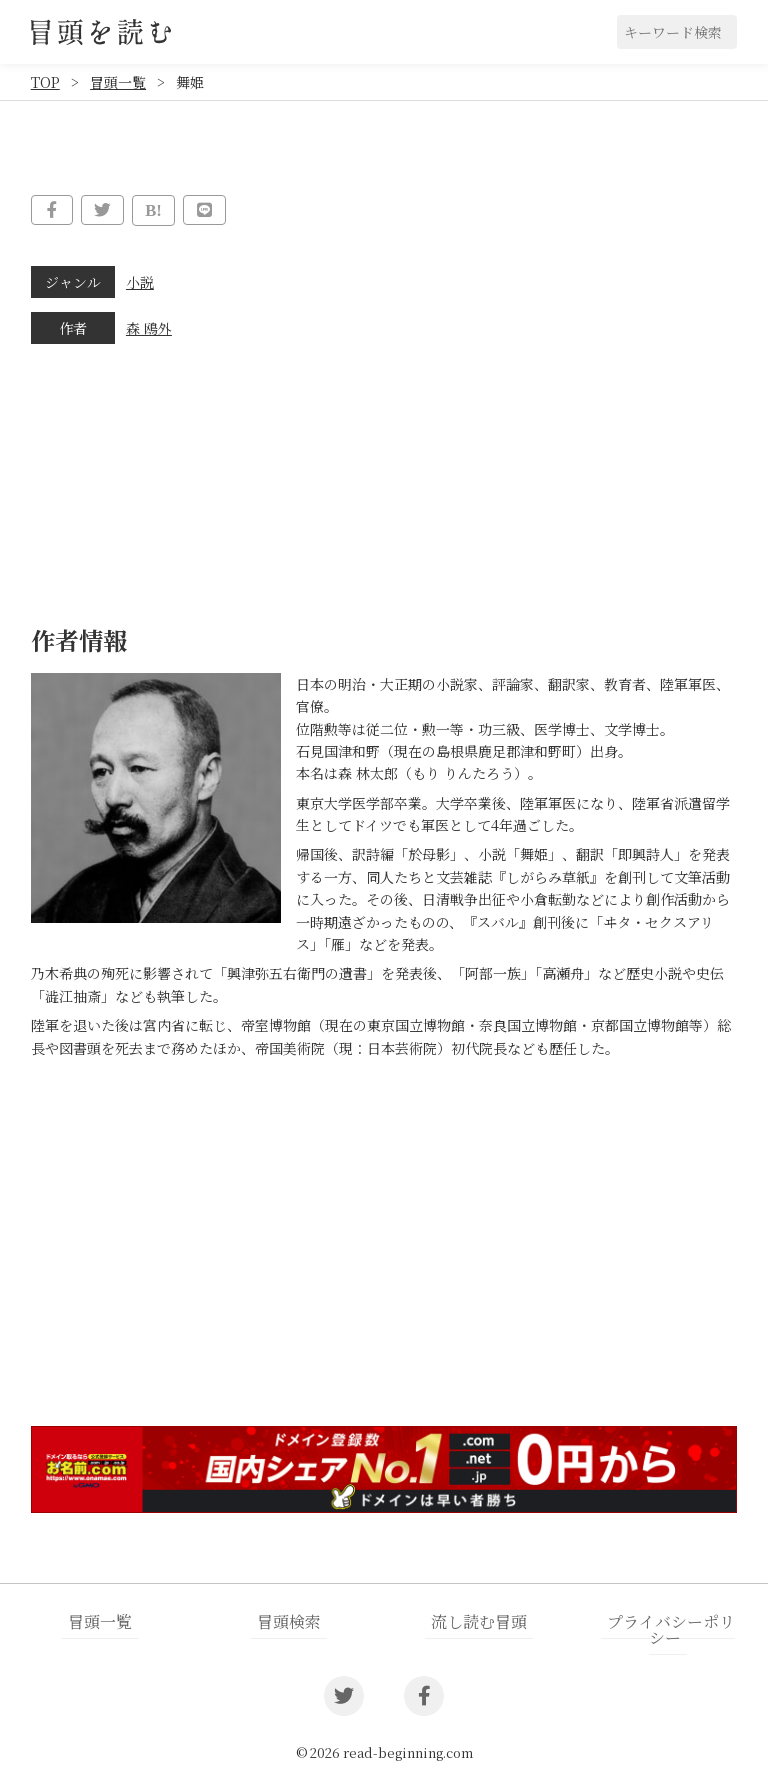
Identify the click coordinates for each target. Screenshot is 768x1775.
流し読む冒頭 (479, 1619)
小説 (140, 280)
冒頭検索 (289, 1619)
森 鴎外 (149, 326)
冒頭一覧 (118, 82)
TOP (45, 82)
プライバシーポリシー (670, 1627)
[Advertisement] (384, 1254)
